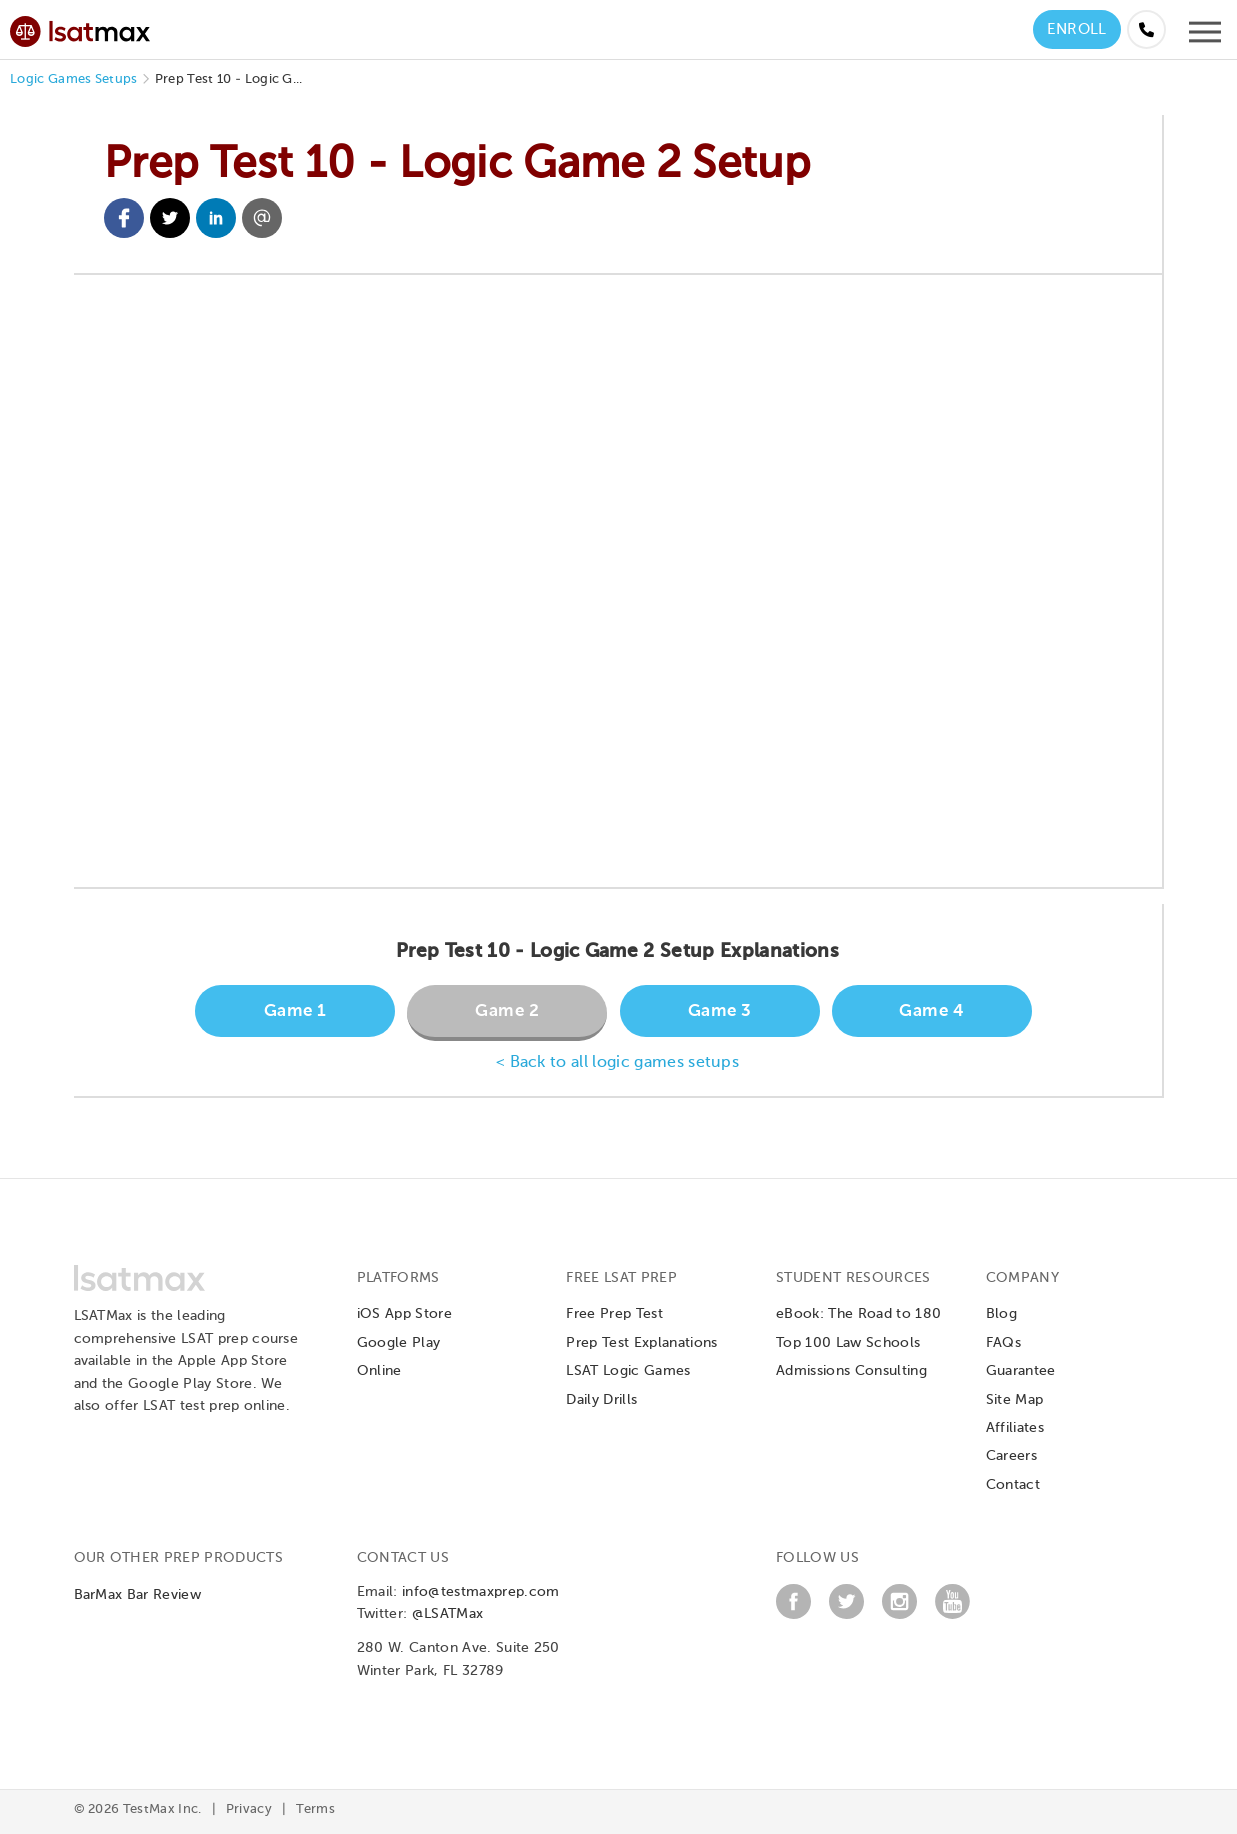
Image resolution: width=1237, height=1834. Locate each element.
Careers (1011, 1456)
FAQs (1003, 1343)
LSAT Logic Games (628, 1371)
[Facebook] (793, 1615)
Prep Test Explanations (641, 1343)
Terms (315, 1809)
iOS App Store (404, 1314)
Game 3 (720, 1011)
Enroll (1077, 29)
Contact (1013, 1485)
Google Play (399, 1343)
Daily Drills (601, 1400)
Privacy (249, 1809)
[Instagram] (899, 1615)
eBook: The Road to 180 (858, 1314)
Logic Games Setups (74, 79)
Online (379, 1371)
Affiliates (1015, 1428)
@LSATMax (448, 1614)
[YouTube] (952, 1615)
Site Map (1015, 1400)
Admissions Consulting (851, 1371)
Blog (1001, 1314)
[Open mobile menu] (1205, 37)
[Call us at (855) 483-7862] (1146, 29)
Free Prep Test (614, 1314)
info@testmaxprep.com (480, 1592)
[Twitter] (846, 1615)
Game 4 (931, 1011)
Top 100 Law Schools (848, 1343)
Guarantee (1021, 1371)
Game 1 (295, 1011)
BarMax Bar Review (137, 1595)
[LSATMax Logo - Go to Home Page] (80, 28)
